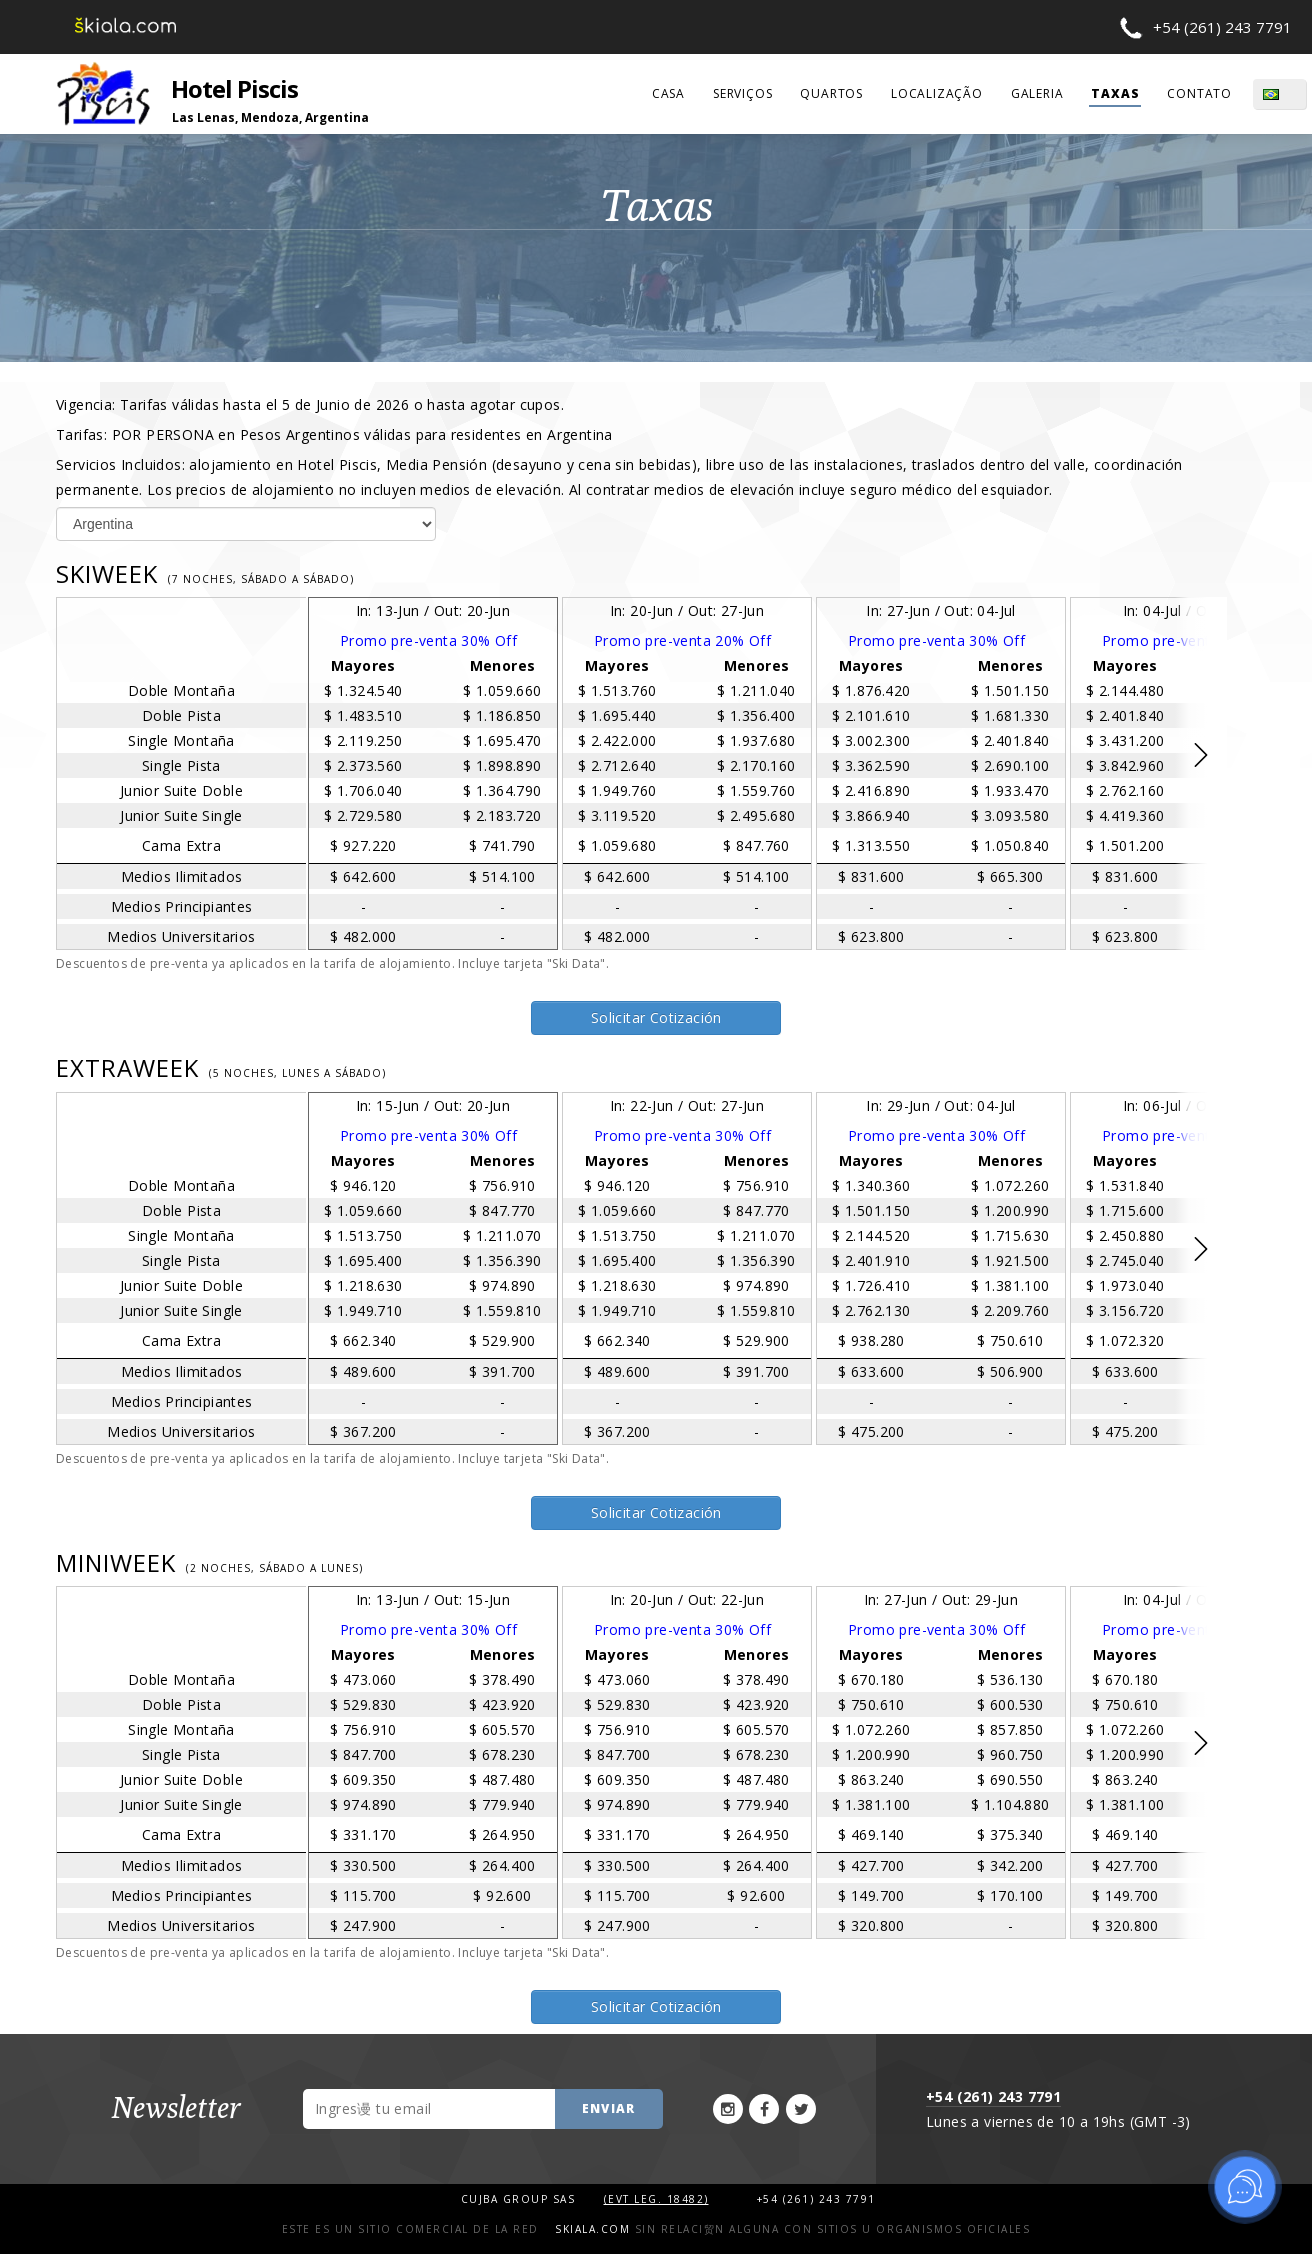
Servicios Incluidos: (619, 477)
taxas (1115, 93)
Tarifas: (334, 434)
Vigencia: (310, 404)
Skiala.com (592, 2229)
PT (1292, 94)
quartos (831, 93)
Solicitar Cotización (656, 1017)
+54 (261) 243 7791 (1222, 27)
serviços (742, 93)
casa (668, 93)
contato (1199, 93)
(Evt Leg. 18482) (656, 2199)
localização (937, 93)
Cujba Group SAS (520, 2199)
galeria (1037, 93)
